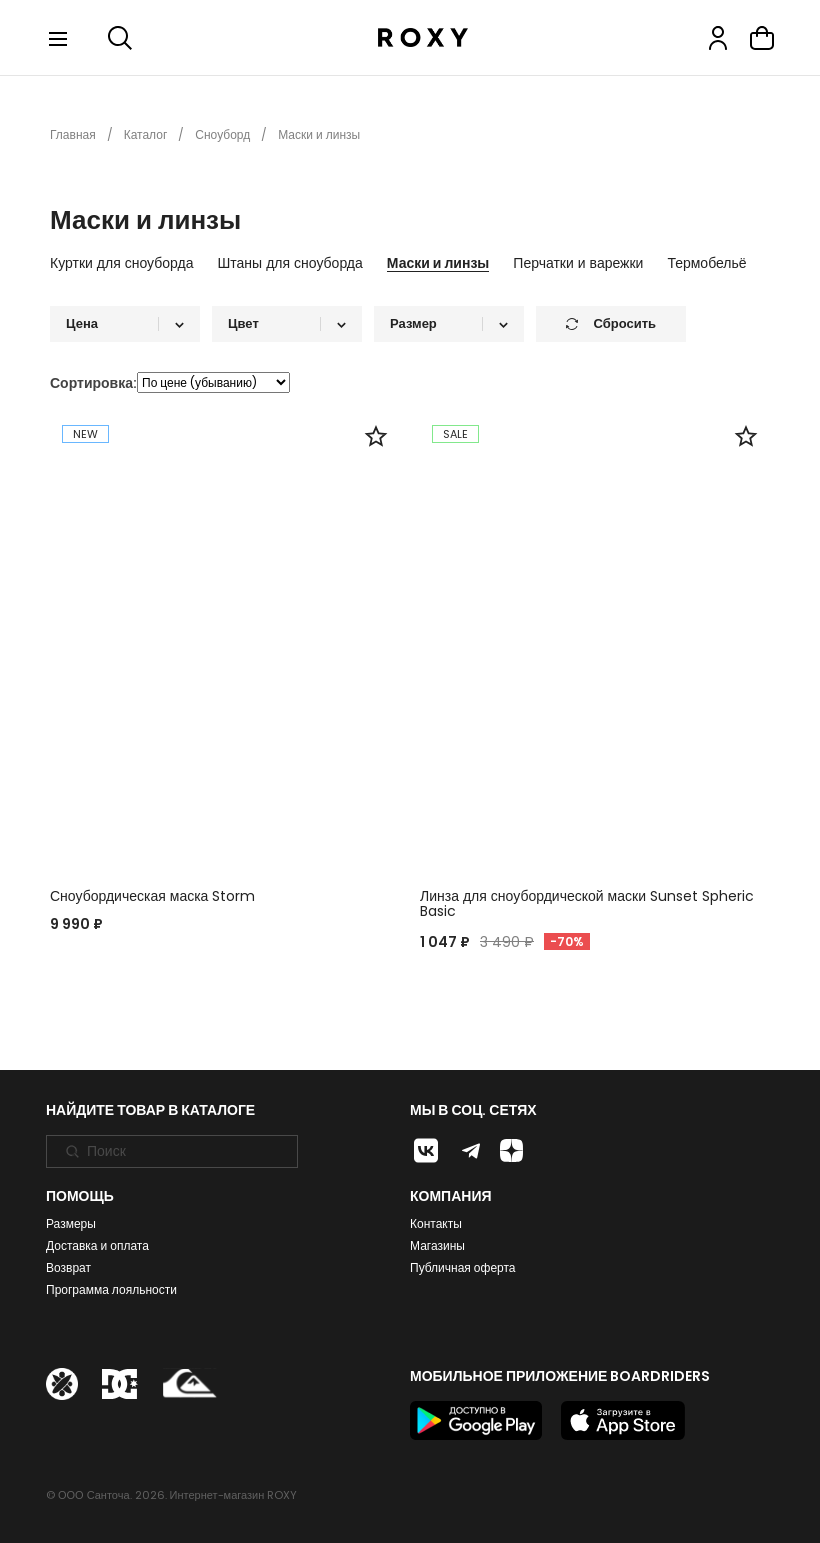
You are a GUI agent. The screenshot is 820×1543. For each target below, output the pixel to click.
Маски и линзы (438, 264)
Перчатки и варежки (578, 264)
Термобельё (706, 264)
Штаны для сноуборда (290, 264)
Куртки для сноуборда (122, 264)
